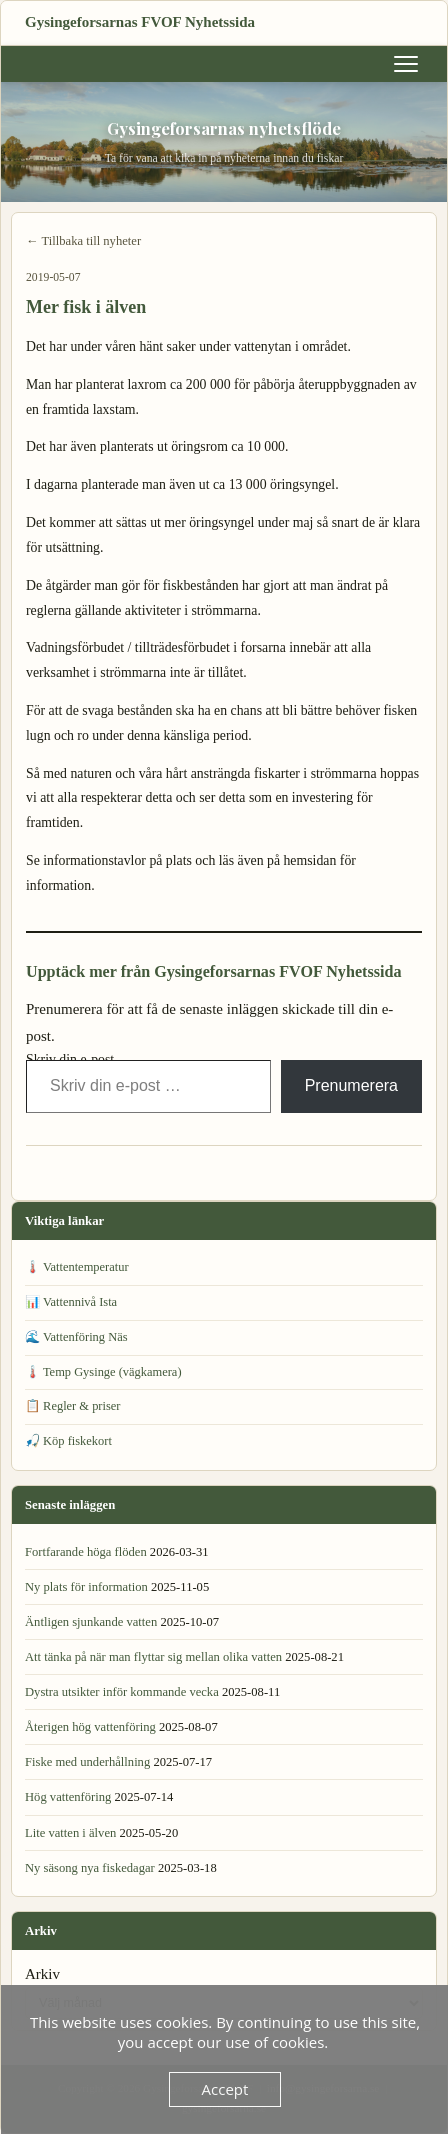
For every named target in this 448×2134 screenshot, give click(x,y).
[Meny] (406, 64)
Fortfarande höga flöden (86, 1552)
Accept (225, 2089)
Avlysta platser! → (374, 1175)
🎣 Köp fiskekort (68, 1441)
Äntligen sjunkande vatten (91, 1622)
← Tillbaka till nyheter (83, 241)
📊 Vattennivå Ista (71, 1302)
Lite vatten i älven (70, 1833)
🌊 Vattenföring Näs (76, 1337)
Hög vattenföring (68, 1797)
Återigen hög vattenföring (90, 1727)
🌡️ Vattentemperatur (77, 1267)
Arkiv (42, 1974)
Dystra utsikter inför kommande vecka (122, 1692)
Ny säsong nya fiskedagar (90, 1868)
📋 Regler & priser (72, 1406)
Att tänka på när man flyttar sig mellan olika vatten (153, 1657)
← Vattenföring (65, 1175)
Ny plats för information (86, 1587)
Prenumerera (351, 1085)
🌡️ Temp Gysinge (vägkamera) (103, 1372)
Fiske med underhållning (87, 1762)
